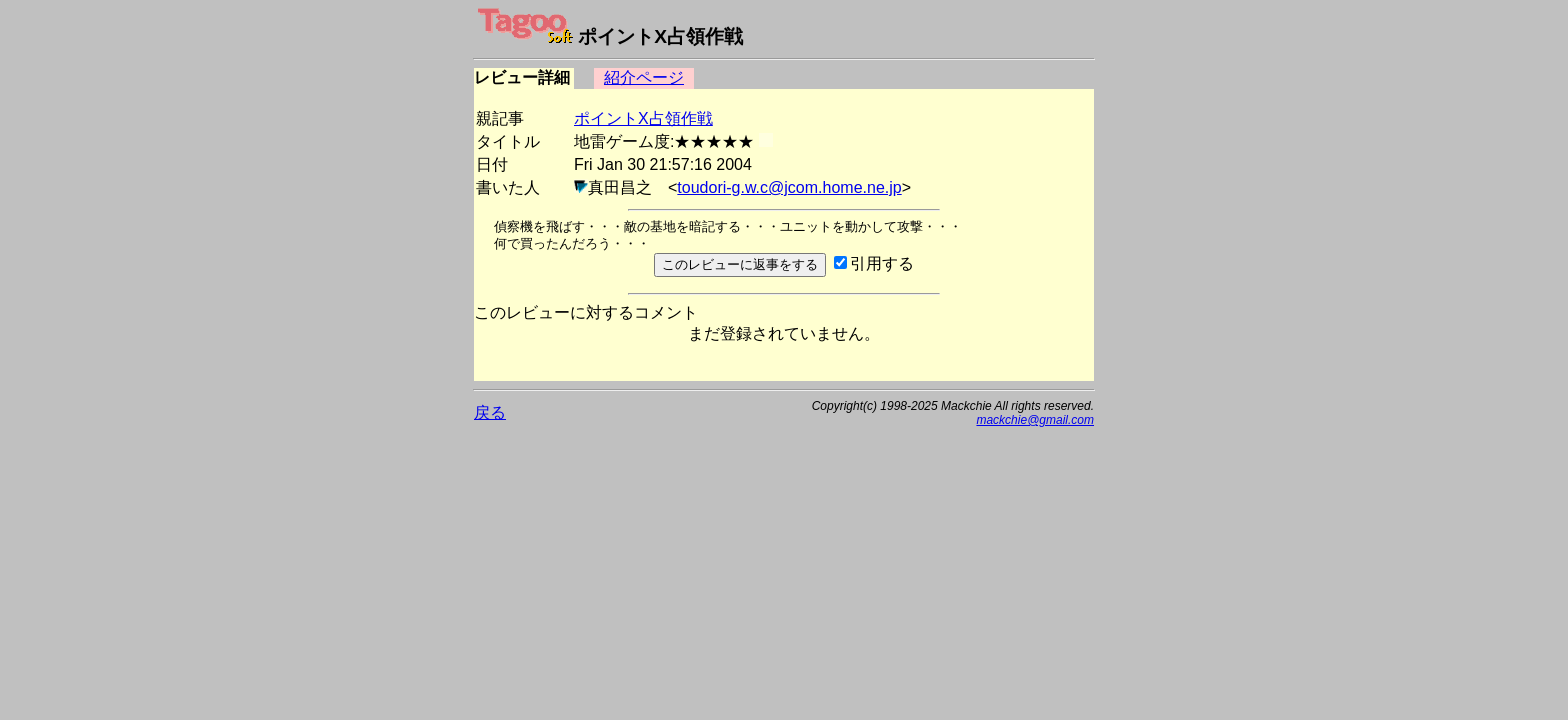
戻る (490, 412)
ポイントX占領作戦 (643, 118)
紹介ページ (644, 77)
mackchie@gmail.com (1035, 420)
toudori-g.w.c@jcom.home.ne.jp (789, 187)
